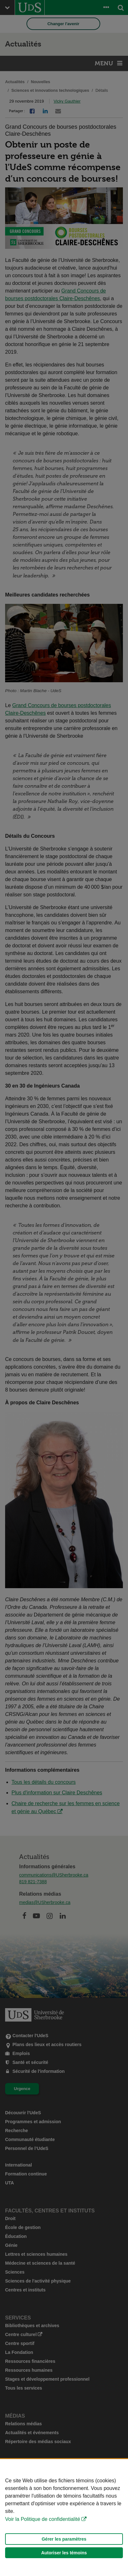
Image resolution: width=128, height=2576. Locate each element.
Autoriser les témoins (64, 2552)
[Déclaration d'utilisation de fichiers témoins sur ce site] (64, 2517)
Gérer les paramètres (63, 2539)
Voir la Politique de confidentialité (42, 2519)
